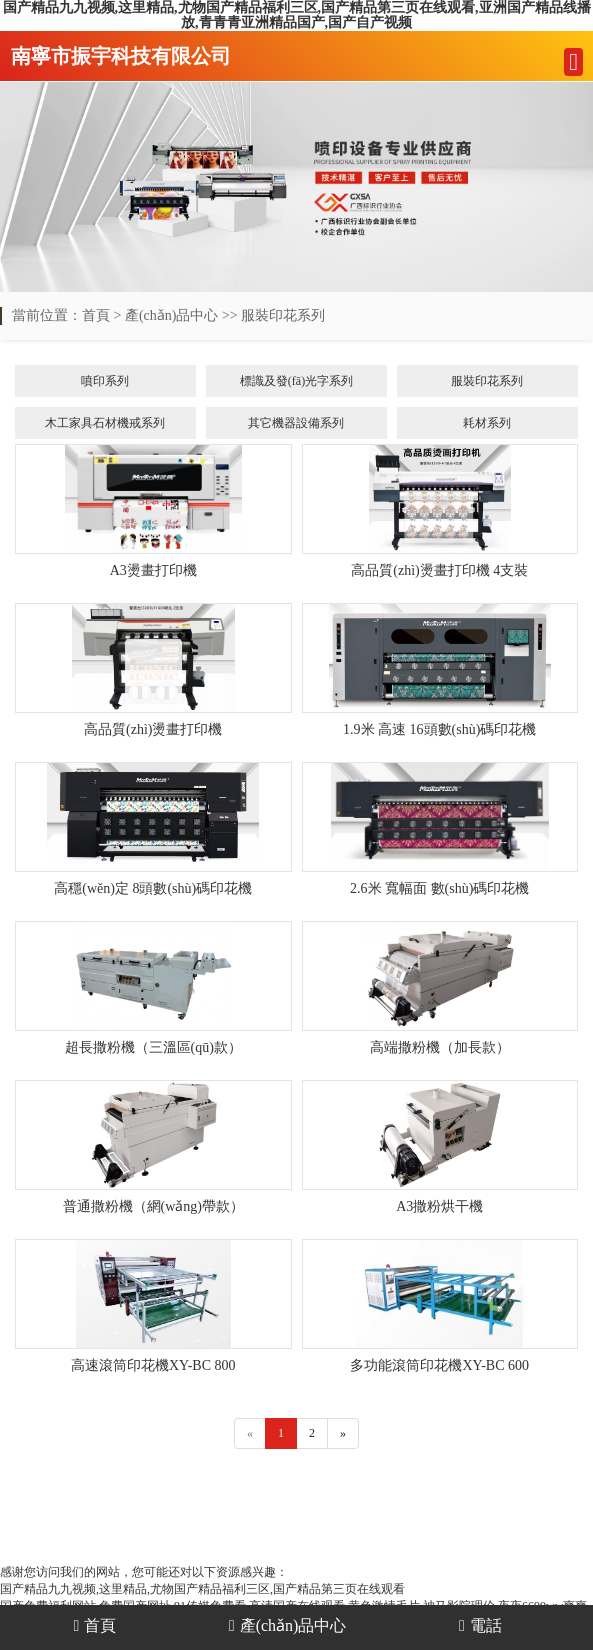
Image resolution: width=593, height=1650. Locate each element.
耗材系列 (487, 423)
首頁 (96, 315)
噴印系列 (105, 381)
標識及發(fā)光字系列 (296, 381)
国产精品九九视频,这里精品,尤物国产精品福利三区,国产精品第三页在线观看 (202, 1589)
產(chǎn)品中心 (172, 315)
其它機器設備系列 (296, 423)
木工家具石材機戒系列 (105, 423)
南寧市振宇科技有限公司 (121, 56)
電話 (480, 1625)
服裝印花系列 (283, 315)
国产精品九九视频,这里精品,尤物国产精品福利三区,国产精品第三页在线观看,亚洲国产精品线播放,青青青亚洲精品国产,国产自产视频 (297, 15)
